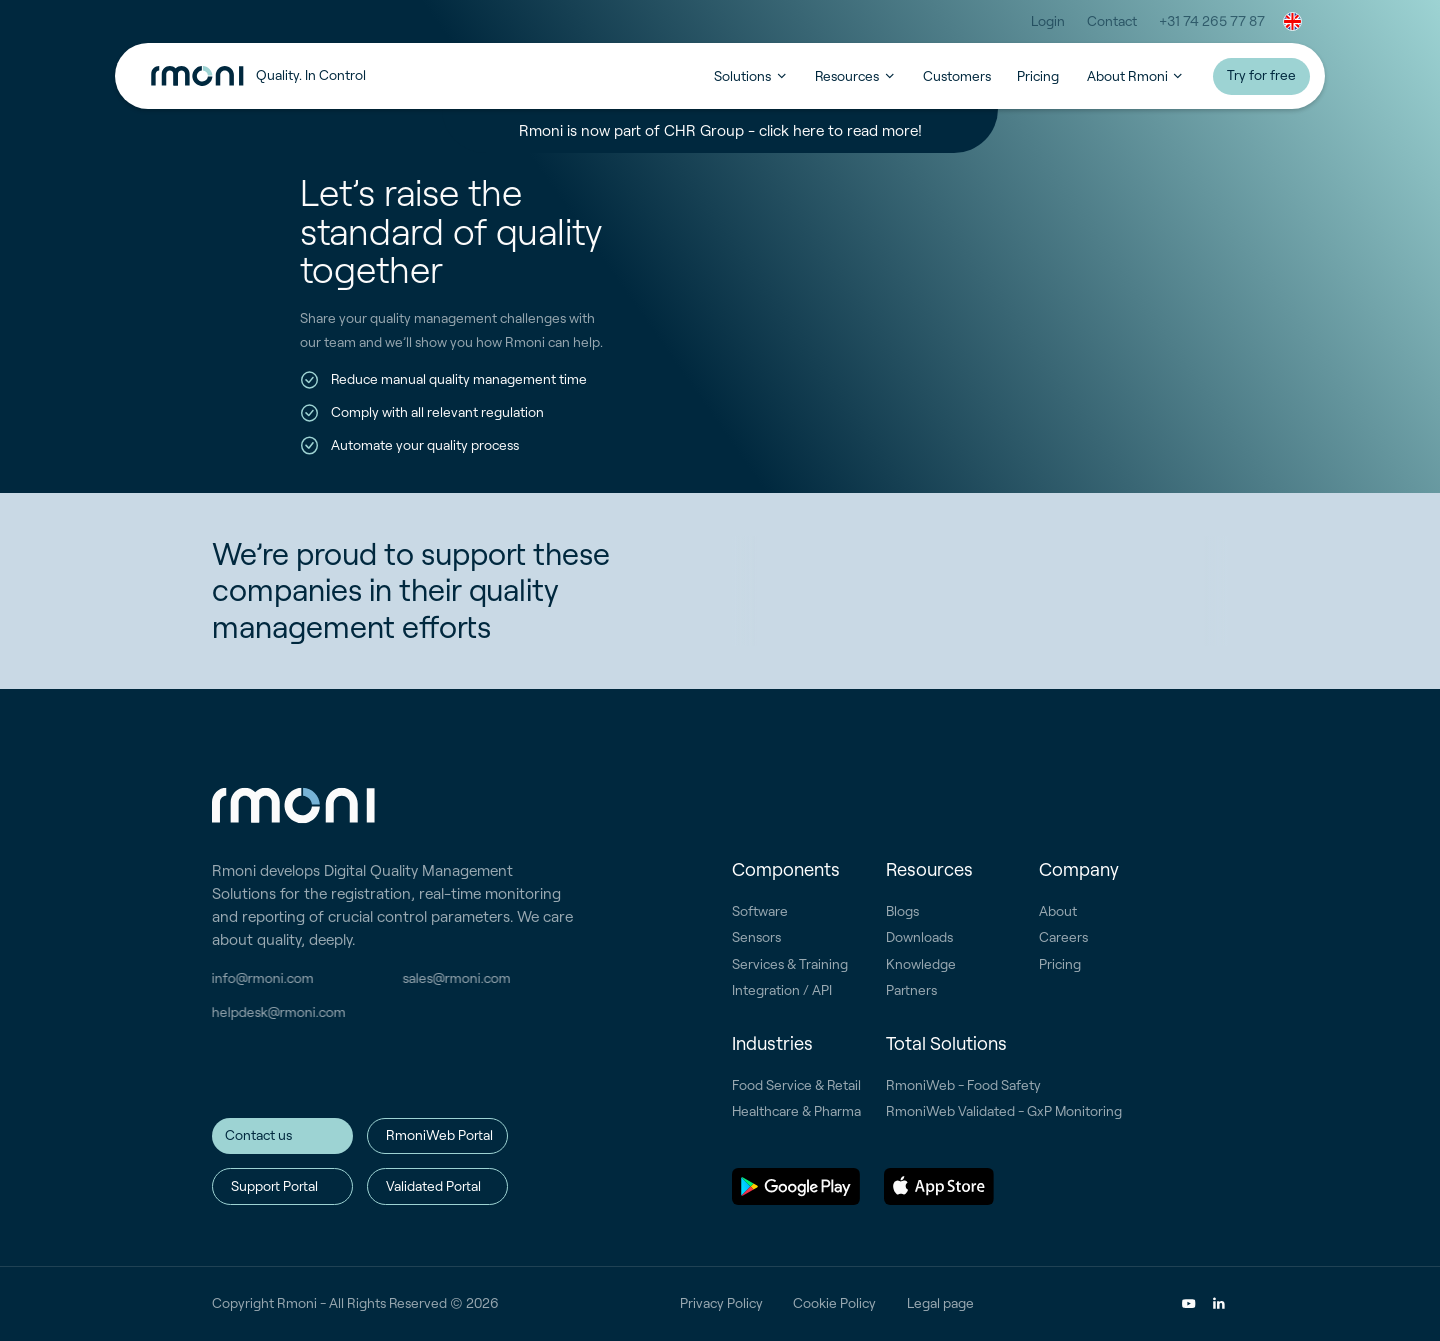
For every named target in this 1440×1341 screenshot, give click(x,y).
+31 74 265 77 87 (1212, 21)
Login (1048, 21)
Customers (957, 76)
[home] (431, 76)
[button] (1292, 21)
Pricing (1038, 76)
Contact (1112, 21)
